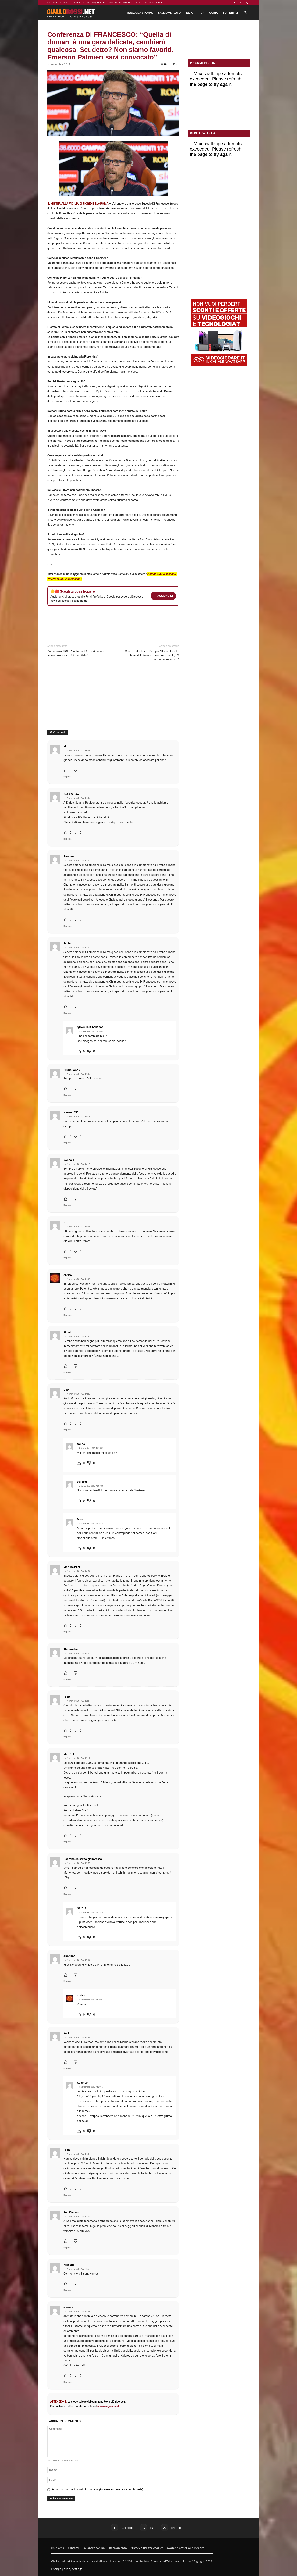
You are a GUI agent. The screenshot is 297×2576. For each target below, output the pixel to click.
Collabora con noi (80, 2)
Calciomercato (169, 13)
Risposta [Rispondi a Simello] (67, 1372)
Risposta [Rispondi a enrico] (67, 1315)
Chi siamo (52, 2)
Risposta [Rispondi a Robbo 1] (67, 1205)
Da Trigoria (209, 13)
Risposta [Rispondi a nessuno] (67, 2290)
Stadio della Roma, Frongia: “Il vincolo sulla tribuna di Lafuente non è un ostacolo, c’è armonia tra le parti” (152, 655)
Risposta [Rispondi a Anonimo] (67, 926)
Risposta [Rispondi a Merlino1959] (67, 1632)
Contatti (64, 2)
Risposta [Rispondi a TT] (67, 1257)
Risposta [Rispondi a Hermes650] (67, 1142)
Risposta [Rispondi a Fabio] (67, 1013)
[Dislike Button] (75, 770)
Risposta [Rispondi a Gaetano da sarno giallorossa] (67, 1894)
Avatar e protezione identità (149, 2)
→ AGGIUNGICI (163, 596)
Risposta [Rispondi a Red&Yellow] (67, 839)
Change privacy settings (66, 2569)
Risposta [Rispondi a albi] (67, 776)
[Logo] (71, 12)
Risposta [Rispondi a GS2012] (67, 2382)
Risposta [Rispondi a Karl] (67, 2068)
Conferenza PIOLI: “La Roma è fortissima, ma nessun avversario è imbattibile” (75, 653)
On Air (190, 13)
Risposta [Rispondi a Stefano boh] (67, 1679)
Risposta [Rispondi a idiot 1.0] (67, 1841)
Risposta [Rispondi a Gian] (67, 1430)
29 (176, 64)
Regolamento (98, 2)
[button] (245, 13)
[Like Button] (65, 770)
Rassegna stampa (140, 13)
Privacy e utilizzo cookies (120, 2)
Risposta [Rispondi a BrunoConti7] (67, 1095)
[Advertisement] (113, 697)
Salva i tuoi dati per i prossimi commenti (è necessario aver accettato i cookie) (97, 2489)
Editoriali (230, 13)
